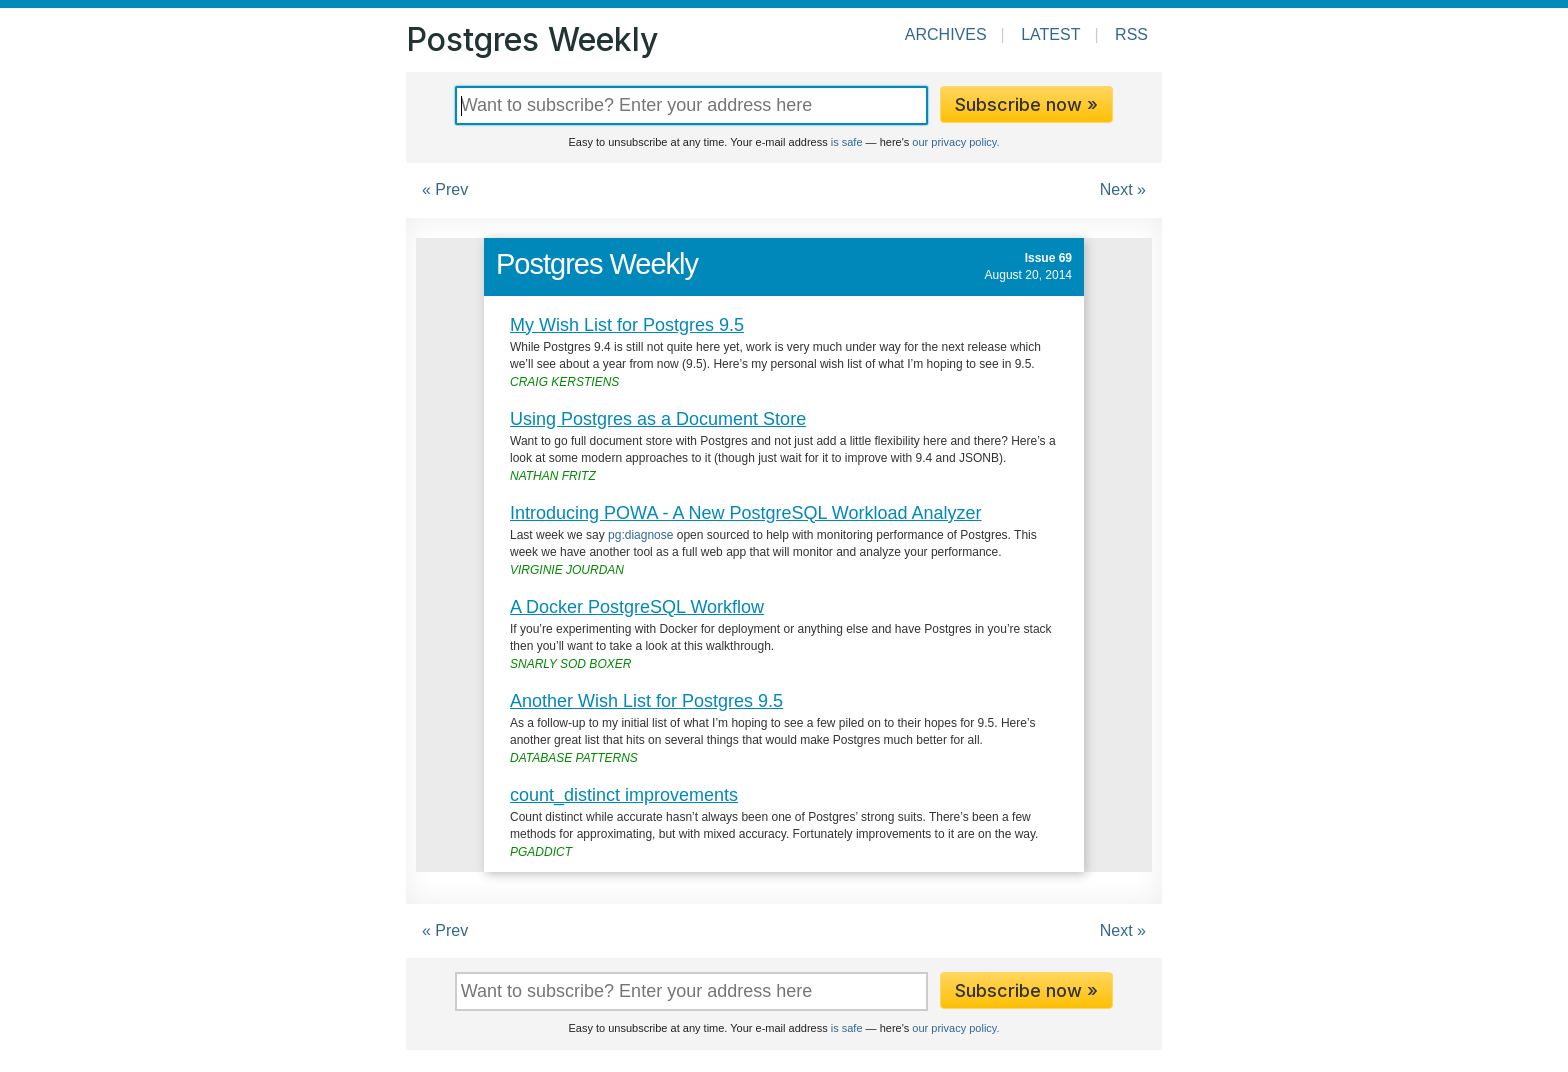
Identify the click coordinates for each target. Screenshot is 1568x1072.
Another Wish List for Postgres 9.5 (646, 701)
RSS (1131, 34)
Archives (946, 34)
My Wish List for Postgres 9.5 (627, 325)
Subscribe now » (1026, 104)
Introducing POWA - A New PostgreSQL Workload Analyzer (746, 513)
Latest (1050, 34)
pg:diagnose (640, 535)
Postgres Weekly (532, 39)
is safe (847, 142)
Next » (1123, 189)
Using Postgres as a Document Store (658, 419)
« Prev (445, 189)
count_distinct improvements (624, 795)
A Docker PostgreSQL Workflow (637, 607)
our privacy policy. (955, 142)
